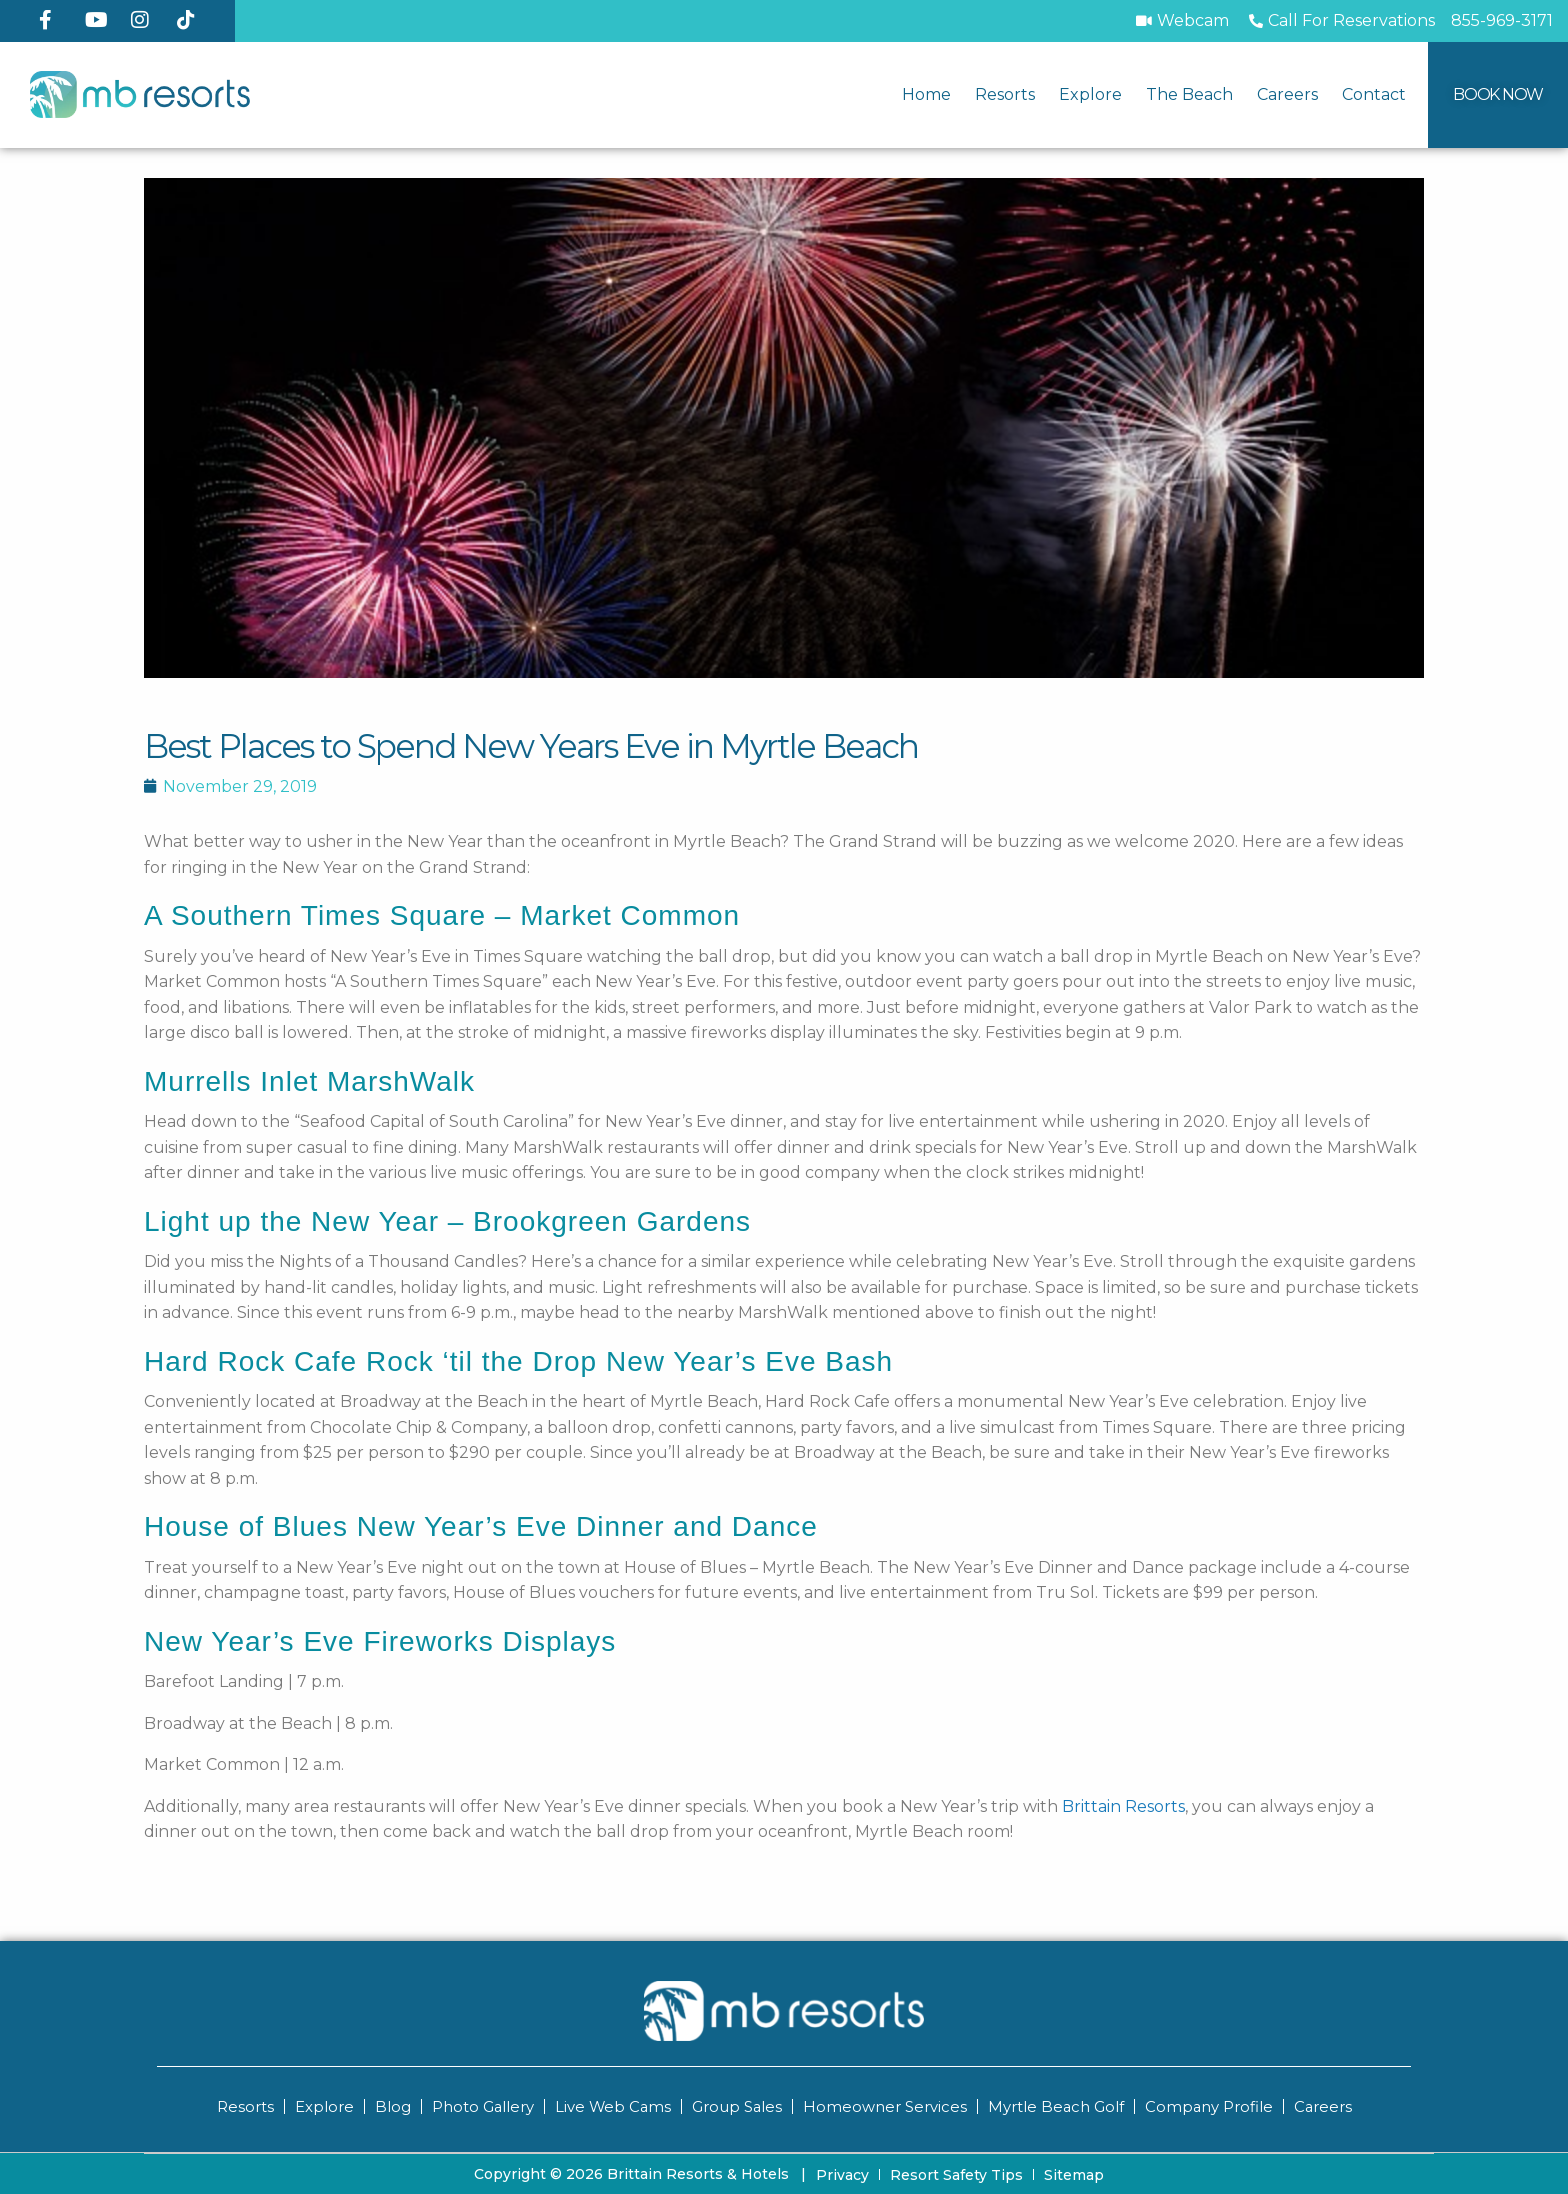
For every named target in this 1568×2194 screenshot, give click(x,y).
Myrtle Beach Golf (1056, 2106)
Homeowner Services (885, 2106)
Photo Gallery (479, 2106)
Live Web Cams (611, 2106)
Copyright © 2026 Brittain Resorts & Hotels (640, 2173)
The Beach (1189, 94)
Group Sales (736, 2106)
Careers (1287, 94)
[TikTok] (192, 20)
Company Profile (1210, 2106)
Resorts (1005, 94)
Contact (1374, 94)
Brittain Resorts (1123, 1806)
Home (926, 94)
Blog (389, 2106)
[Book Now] (1498, 95)
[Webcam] (1182, 21)
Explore (1090, 94)
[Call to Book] (1340, 21)
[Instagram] (146, 20)
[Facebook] (54, 20)
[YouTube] (100, 20)
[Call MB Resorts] (1502, 21)
